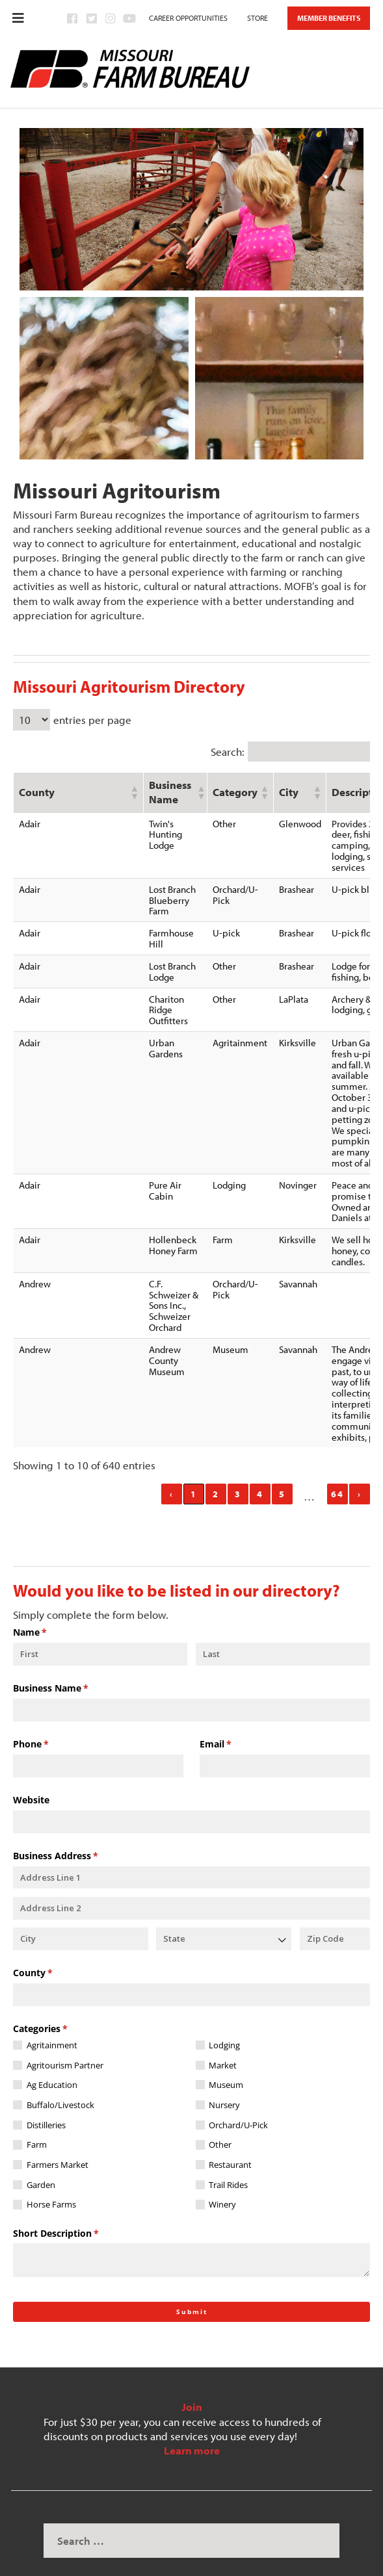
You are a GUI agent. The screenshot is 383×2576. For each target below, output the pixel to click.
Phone (49, 1716)
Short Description (75, 2206)
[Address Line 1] (191, 1850)
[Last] (283, 1627)
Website (31, 1772)
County (51, 1945)
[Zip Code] (335, 1911)
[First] (100, 1627)
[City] (80, 1911)
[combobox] (223, 1911)
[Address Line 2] (191, 1881)
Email (234, 1716)
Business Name (69, 1661)
